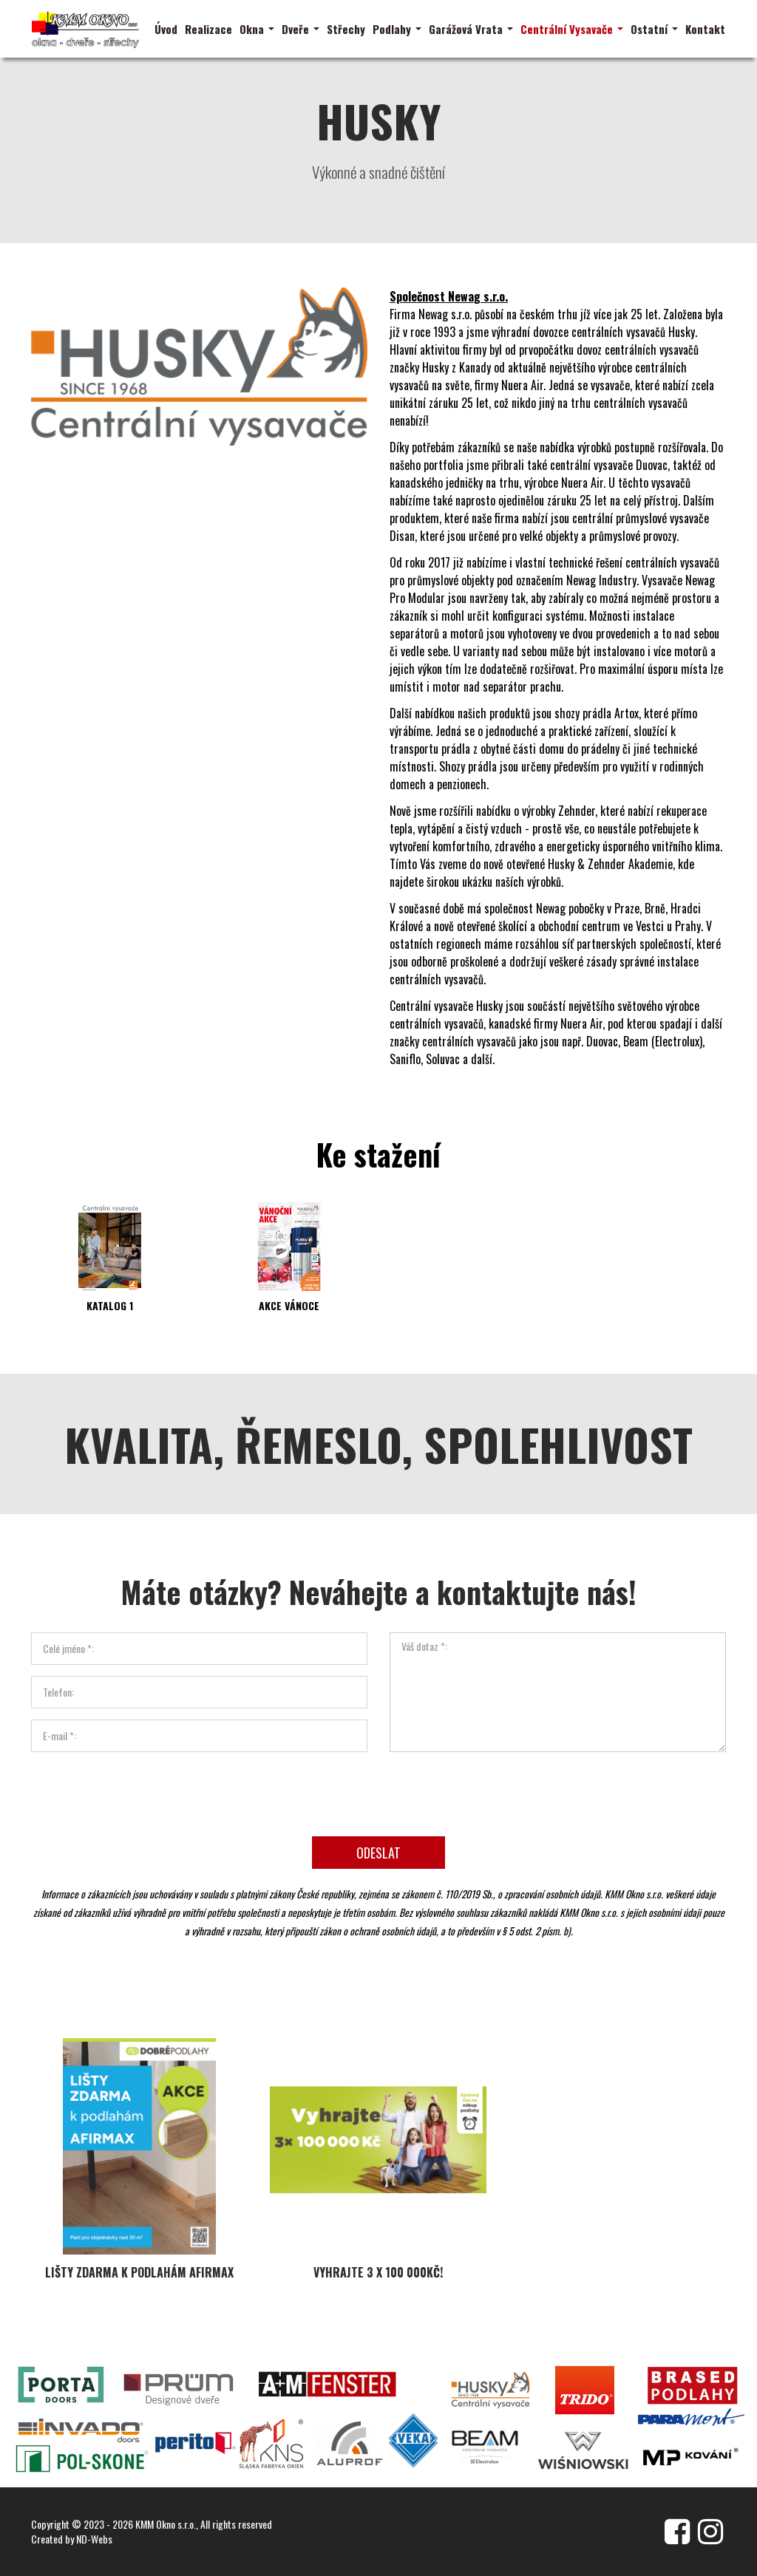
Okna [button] (257, 29)
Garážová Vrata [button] (471, 29)
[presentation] (378, 1786)
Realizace (208, 29)
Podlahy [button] (397, 29)
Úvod (166, 29)
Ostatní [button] (654, 29)
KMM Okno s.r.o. (165, 2524)
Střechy (346, 29)
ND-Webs (94, 2538)
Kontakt (705, 29)
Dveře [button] (300, 29)
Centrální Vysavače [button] (571, 29)
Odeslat (378, 1846)
